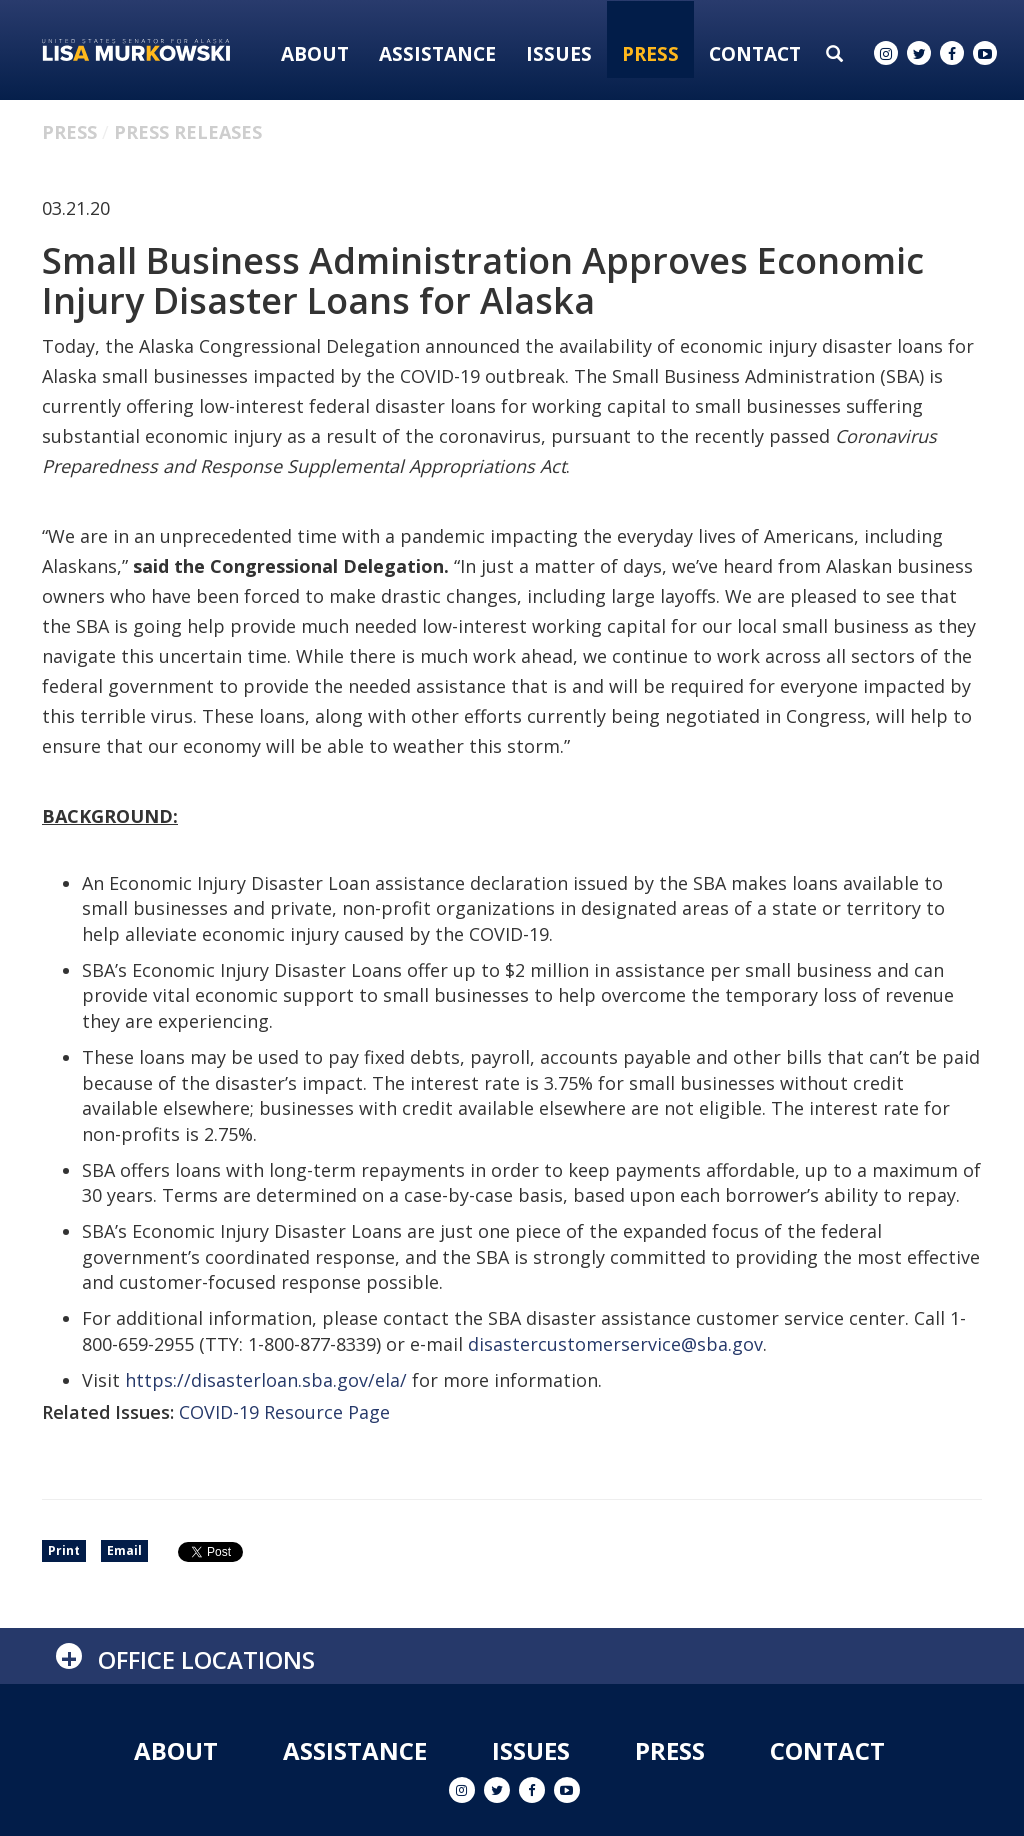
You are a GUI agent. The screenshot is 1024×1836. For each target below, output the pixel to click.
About (315, 54)
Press (650, 54)
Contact (755, 54)
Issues (559, 54)
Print (64, 1550)
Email (124, 1550)
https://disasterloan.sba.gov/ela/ (266, 1380)
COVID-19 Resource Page (284, 1412)
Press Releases (188, 132)
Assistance (437, 54)
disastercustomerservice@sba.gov (615, 1344)
